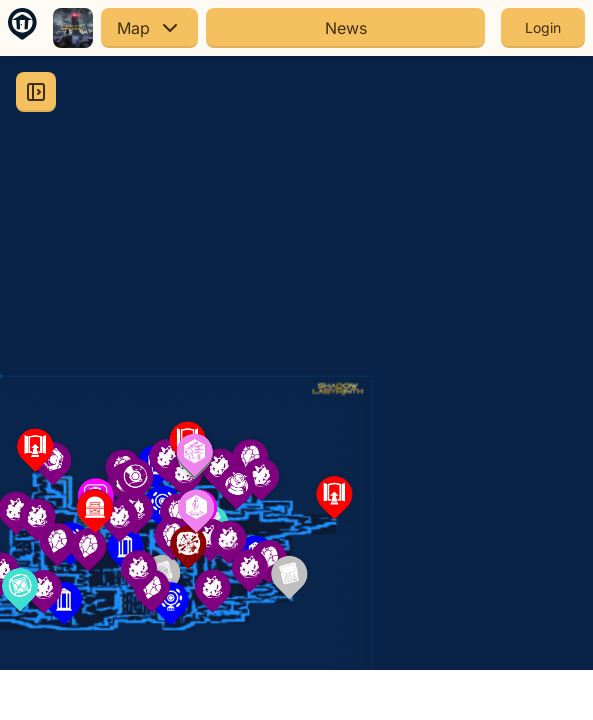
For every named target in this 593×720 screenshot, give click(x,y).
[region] (296, 363)
